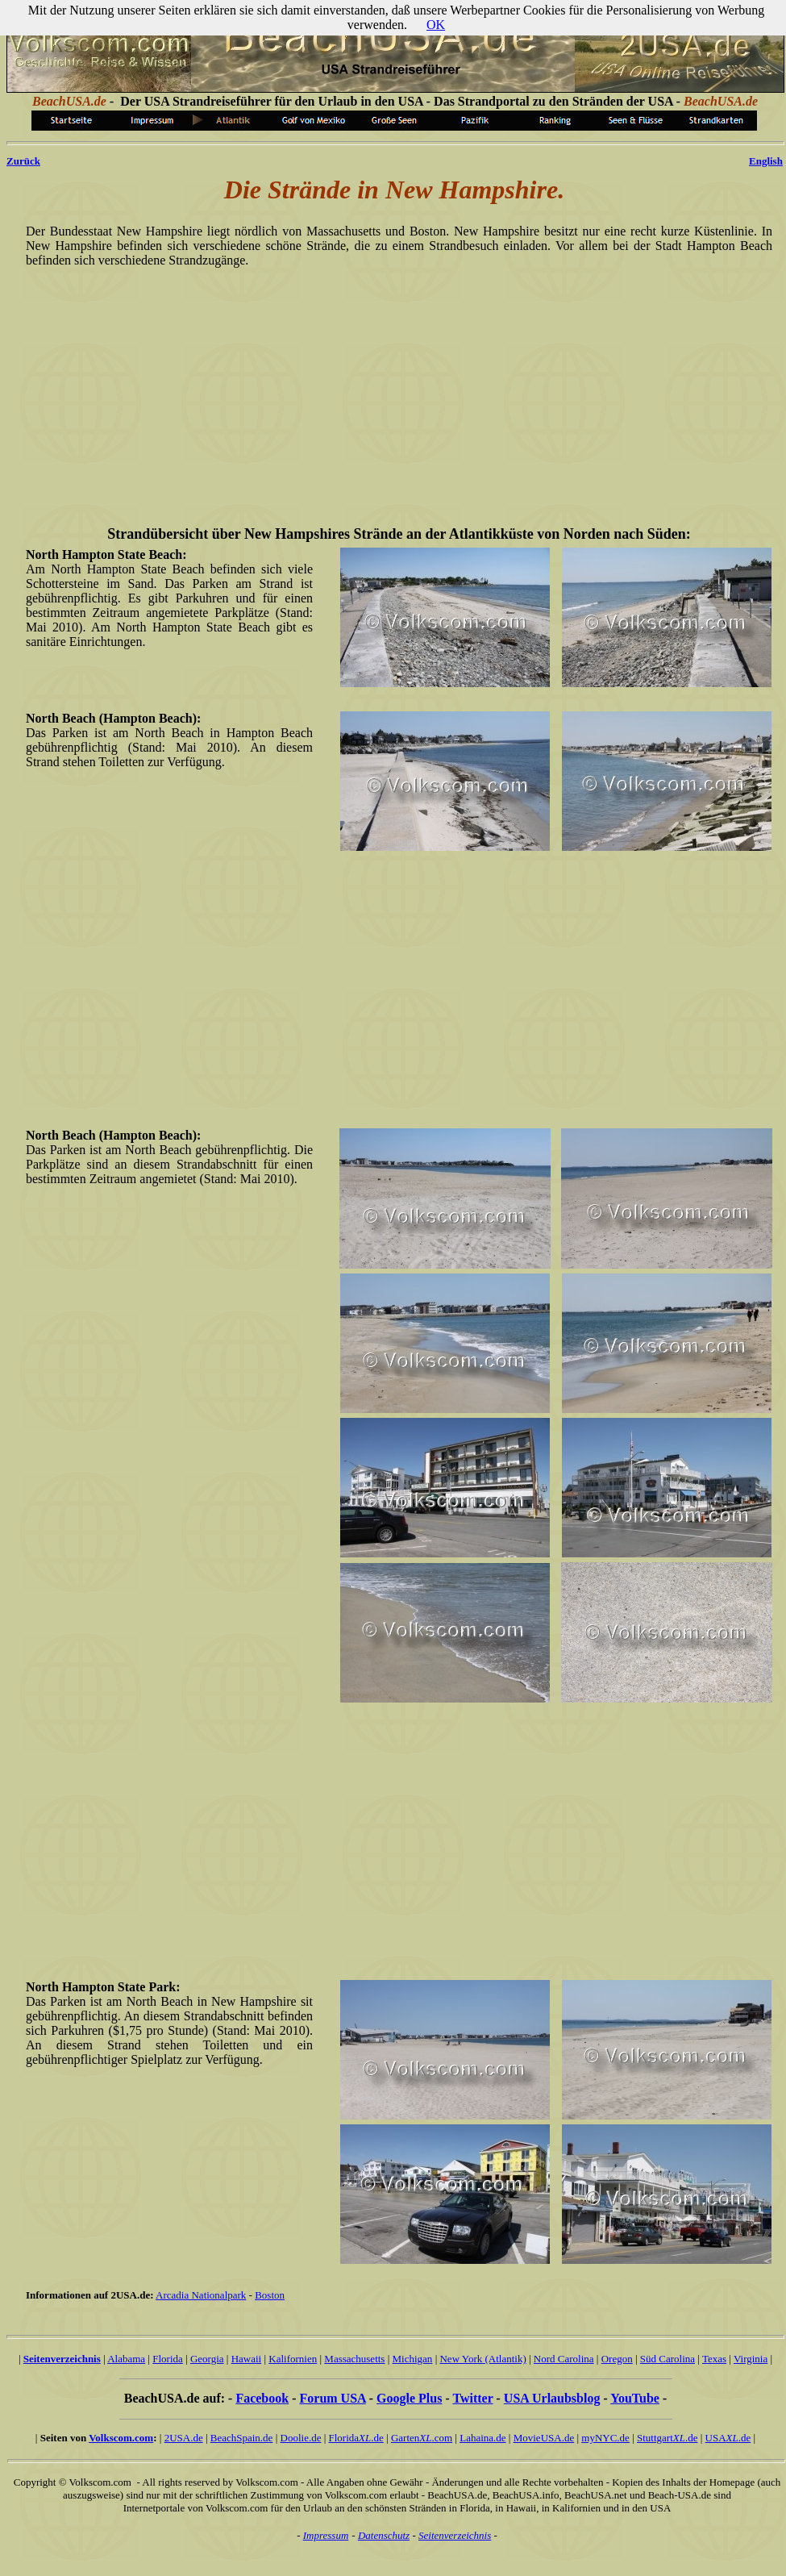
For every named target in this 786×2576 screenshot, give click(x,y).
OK (435, 24)
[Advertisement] (396, 385)
